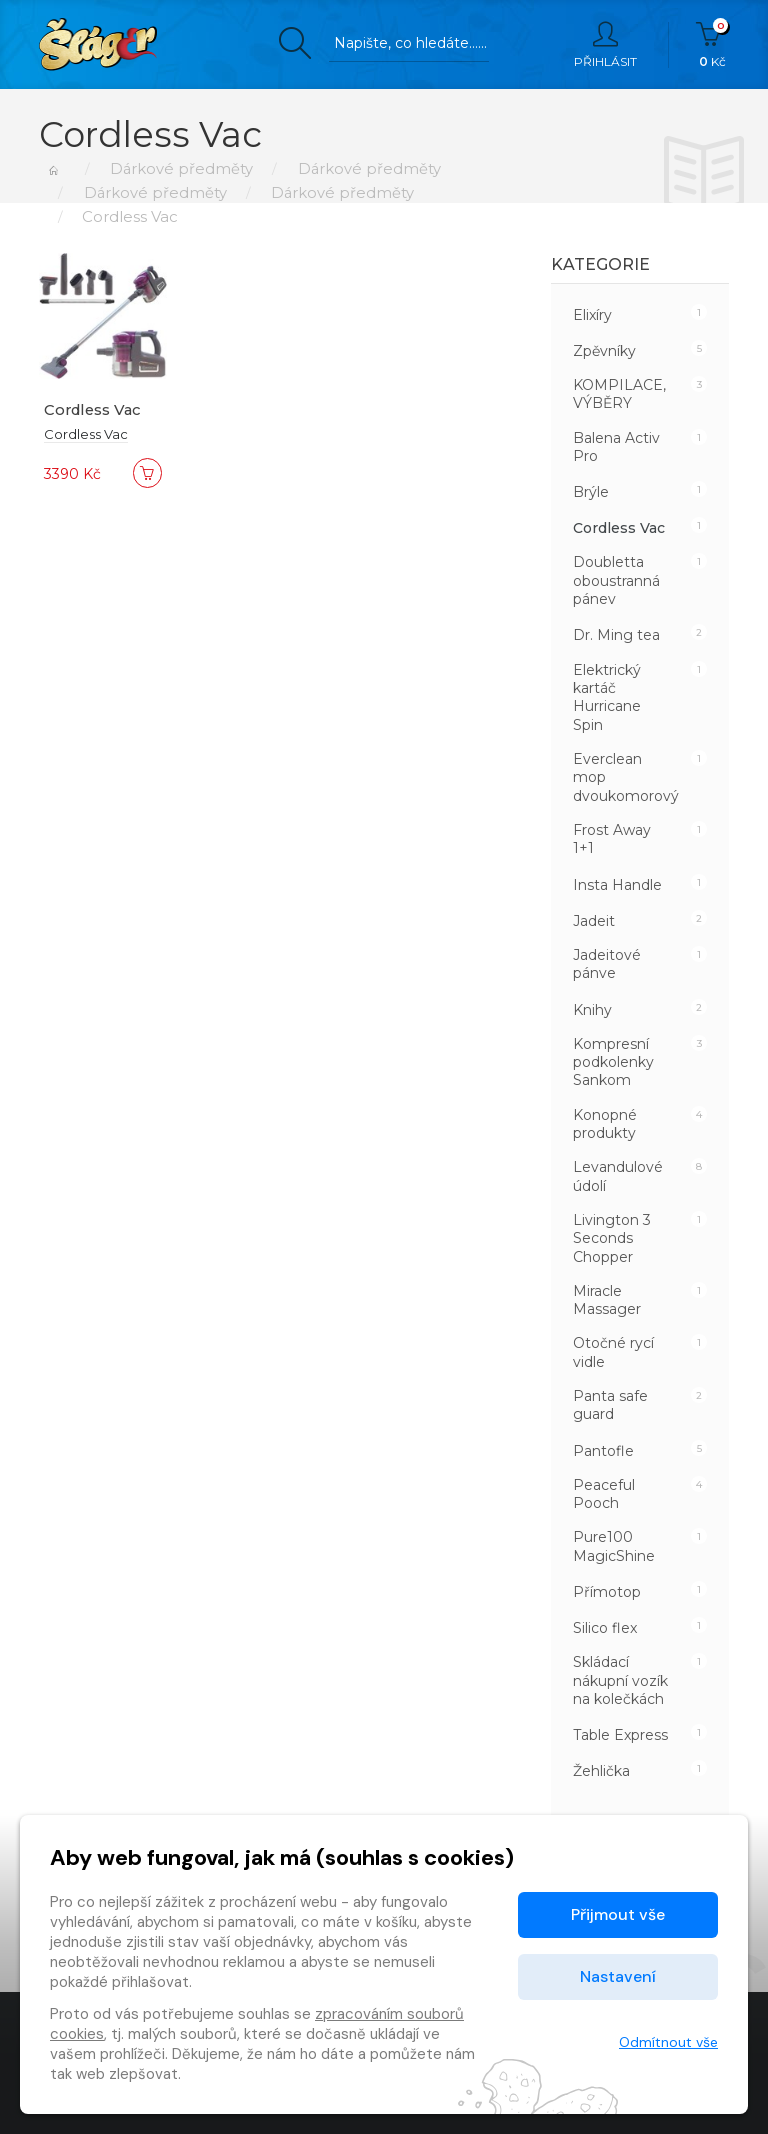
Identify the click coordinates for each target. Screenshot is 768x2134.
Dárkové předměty (179, 168)
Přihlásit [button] (605, 45)
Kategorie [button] (600, 264)
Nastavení (618, 1976)
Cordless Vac (95, 409)
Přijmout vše (618, 1914)
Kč (712, 45)
